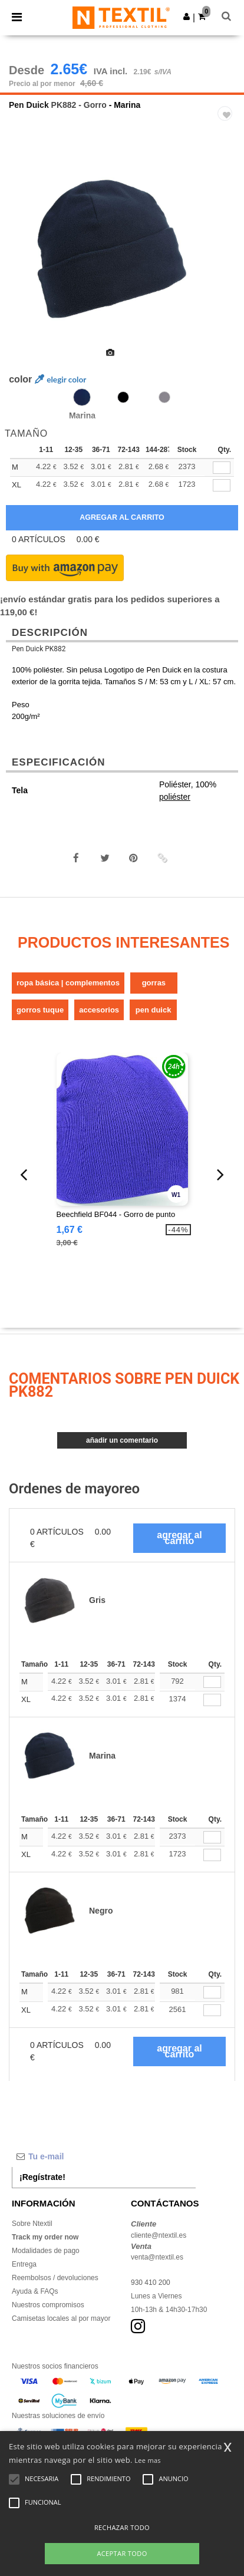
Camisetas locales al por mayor (61, 2318)
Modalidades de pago (46, 2251)
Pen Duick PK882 (39, 649)
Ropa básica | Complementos (68, 982)
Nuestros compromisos (48, 2305)
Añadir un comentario (122, 1440)
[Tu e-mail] (104, 2156)
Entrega (24, 2264)
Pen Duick (29, 105)
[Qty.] (212, 1682)
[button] (186, 16)
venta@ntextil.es (157, 2257)
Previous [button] (25, 257)
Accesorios (99, 1009)
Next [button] (226, 257)
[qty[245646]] (221, 485)
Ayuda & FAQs (35, 2291)
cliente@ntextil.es (158, 2235)
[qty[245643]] (221, 467)
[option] (122, 249)
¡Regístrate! (42, 2177)
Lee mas (147, 2460)
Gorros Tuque (40, 1009)
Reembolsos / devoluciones (55, 2278)
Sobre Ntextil (32, 2223)
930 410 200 (150, 2282)
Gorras (154, 982)
